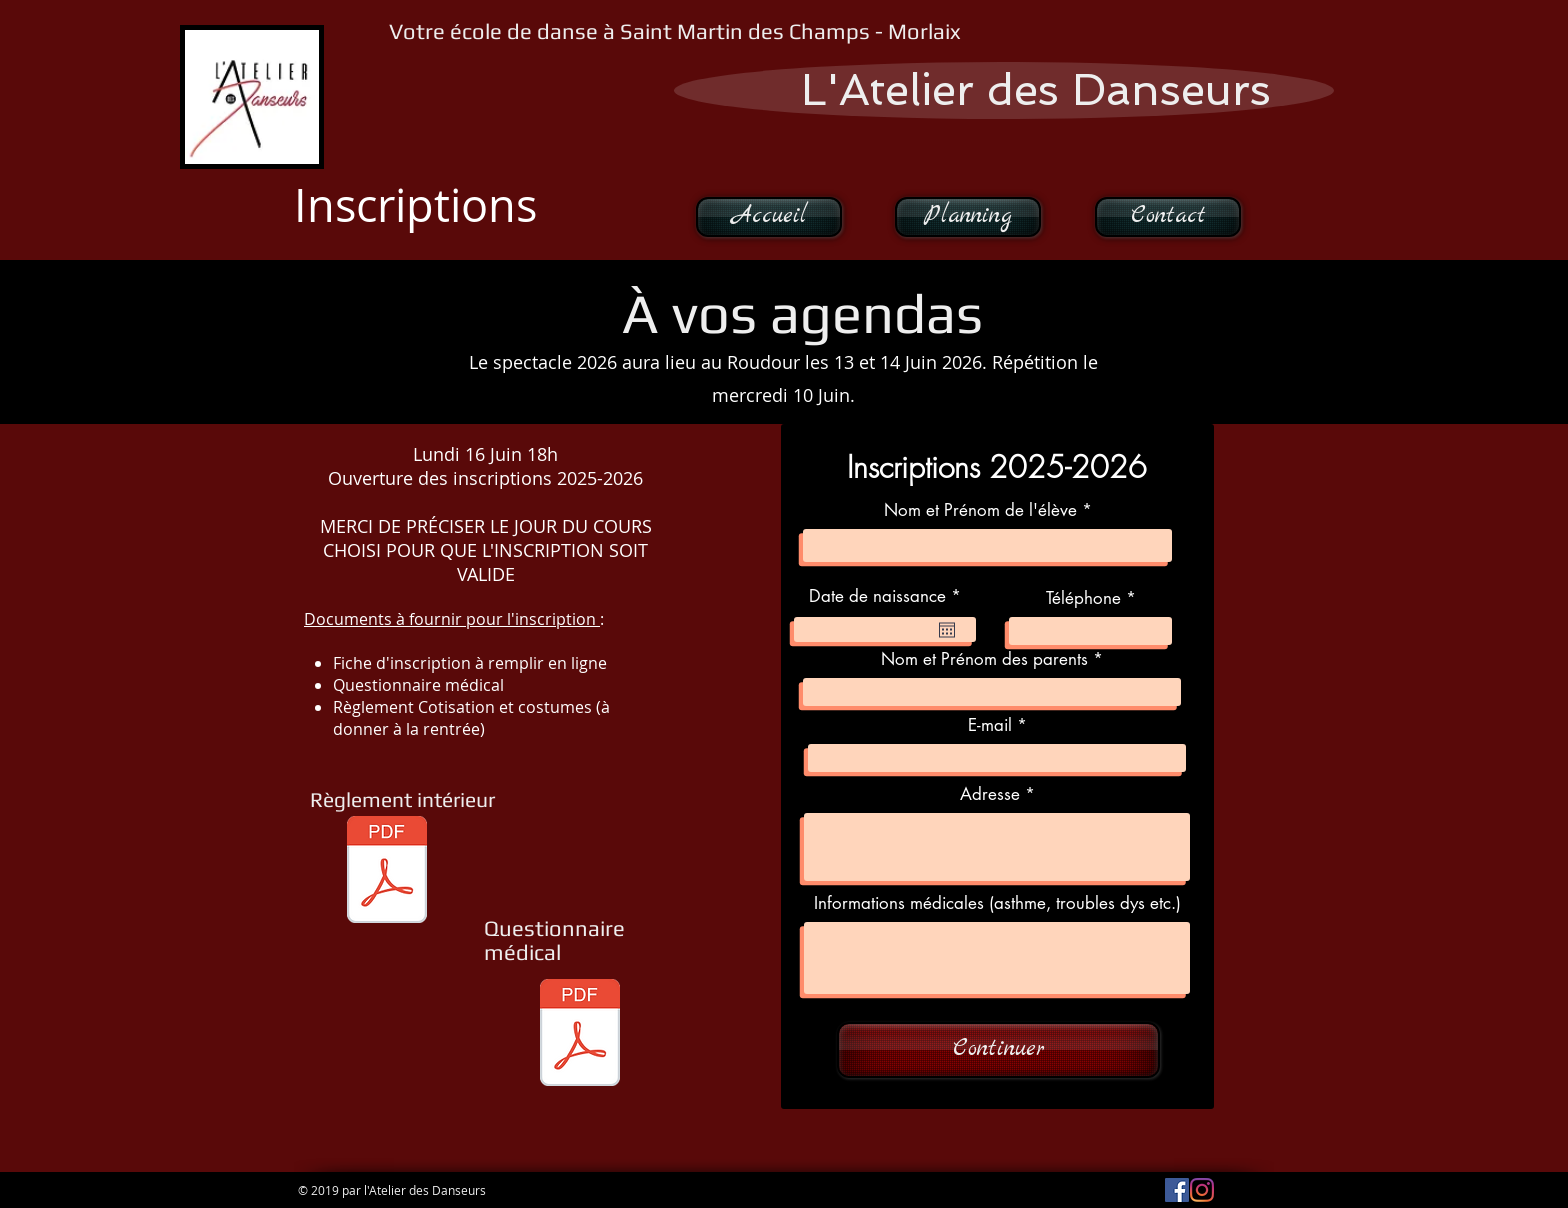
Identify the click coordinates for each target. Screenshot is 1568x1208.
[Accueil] (769, 217)
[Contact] (1168, 217)
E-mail (990, 725)
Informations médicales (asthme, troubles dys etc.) (997, 903)
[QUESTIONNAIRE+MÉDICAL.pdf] (580, 1035)
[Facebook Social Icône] (1177, 1190)
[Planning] (968, 217)
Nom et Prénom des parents (984, 659)
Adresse (990, 794)
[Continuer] (998, 1050)
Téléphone (1083, 598)
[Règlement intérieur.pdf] (387, 872)
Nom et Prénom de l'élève (980, 510)
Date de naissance (889, 596)
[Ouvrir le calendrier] (947, 630)
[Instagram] (1202, 1190)
